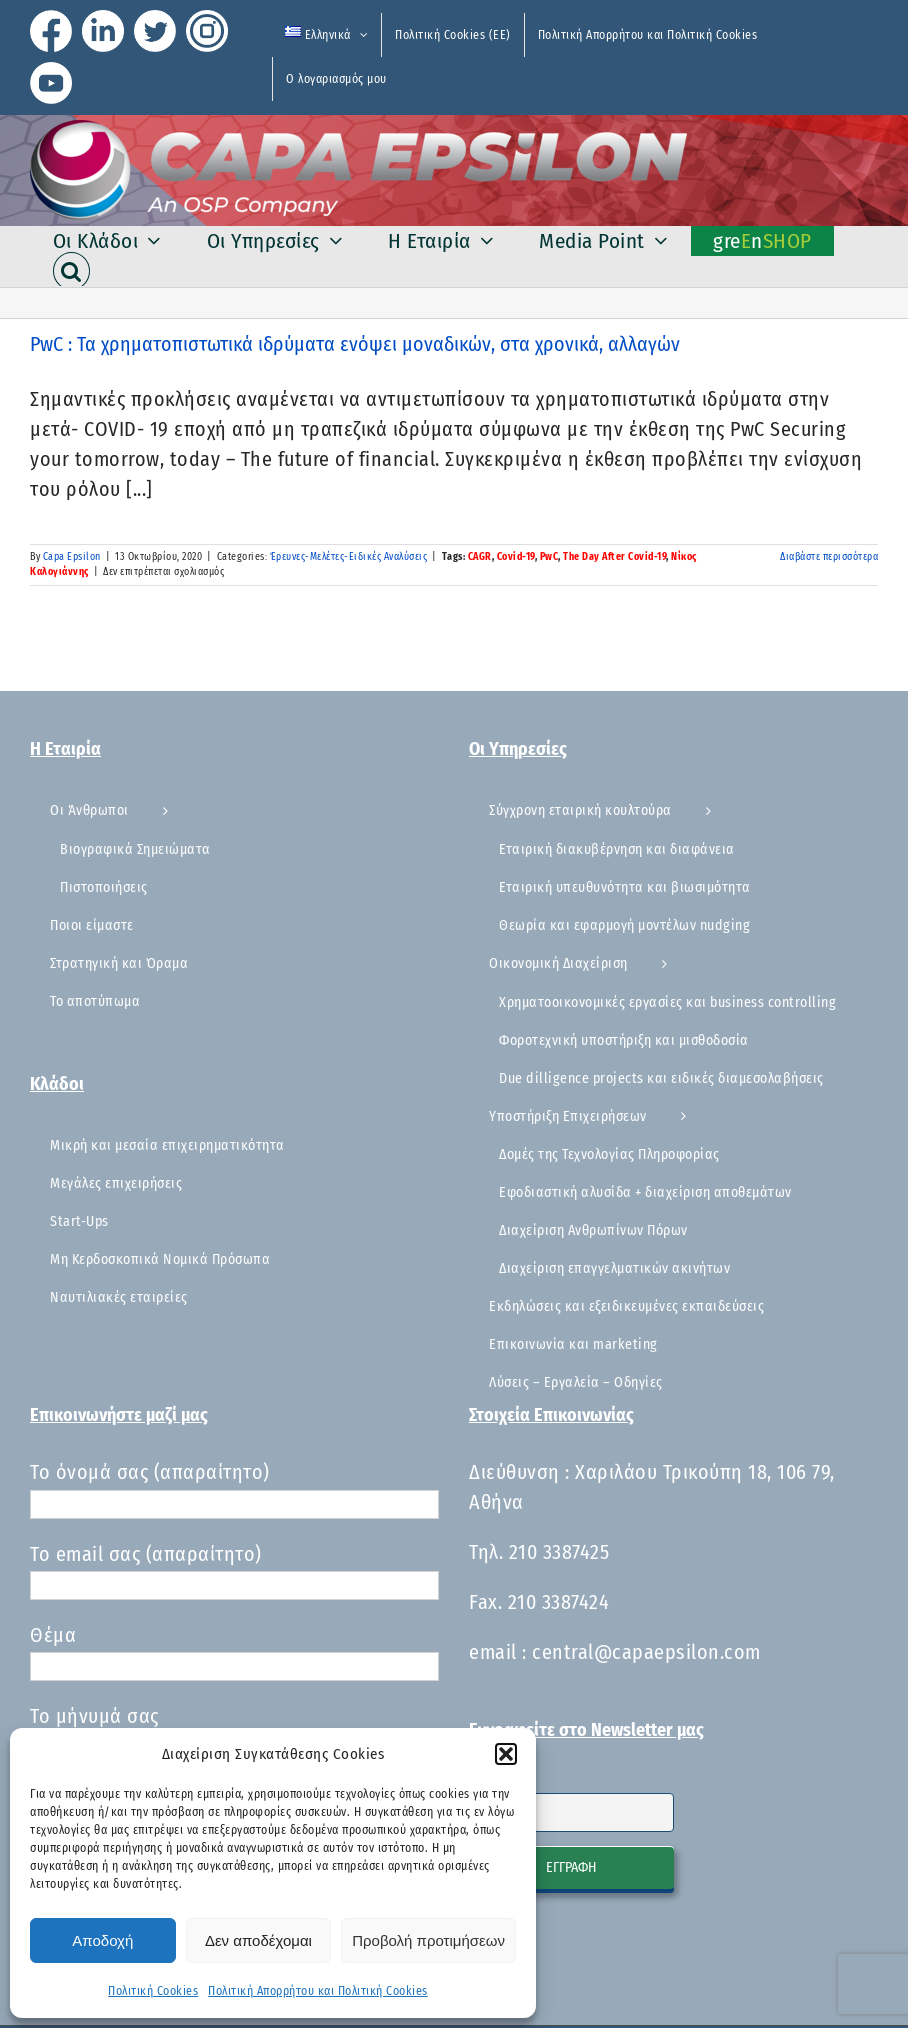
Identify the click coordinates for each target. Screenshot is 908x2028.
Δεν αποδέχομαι (258, 1940)
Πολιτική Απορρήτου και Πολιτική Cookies (318, 1991)
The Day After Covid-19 (614, 557)
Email (487, 1780)
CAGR (480, 557)
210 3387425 (559, 1552)
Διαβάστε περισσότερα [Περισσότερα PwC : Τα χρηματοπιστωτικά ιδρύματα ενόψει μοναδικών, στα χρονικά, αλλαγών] (829, 557)
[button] (506, 1754)
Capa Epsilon (72, 557)
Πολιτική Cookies (153, 1991)
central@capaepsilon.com (646, 1652)
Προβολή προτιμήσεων (428, 1940)
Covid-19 (516, 557)
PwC (549, 557)
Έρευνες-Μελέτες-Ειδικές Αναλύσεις (349, 557)
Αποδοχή (102, 1940)
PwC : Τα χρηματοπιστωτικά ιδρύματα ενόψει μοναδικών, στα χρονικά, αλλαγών (355, 344)
